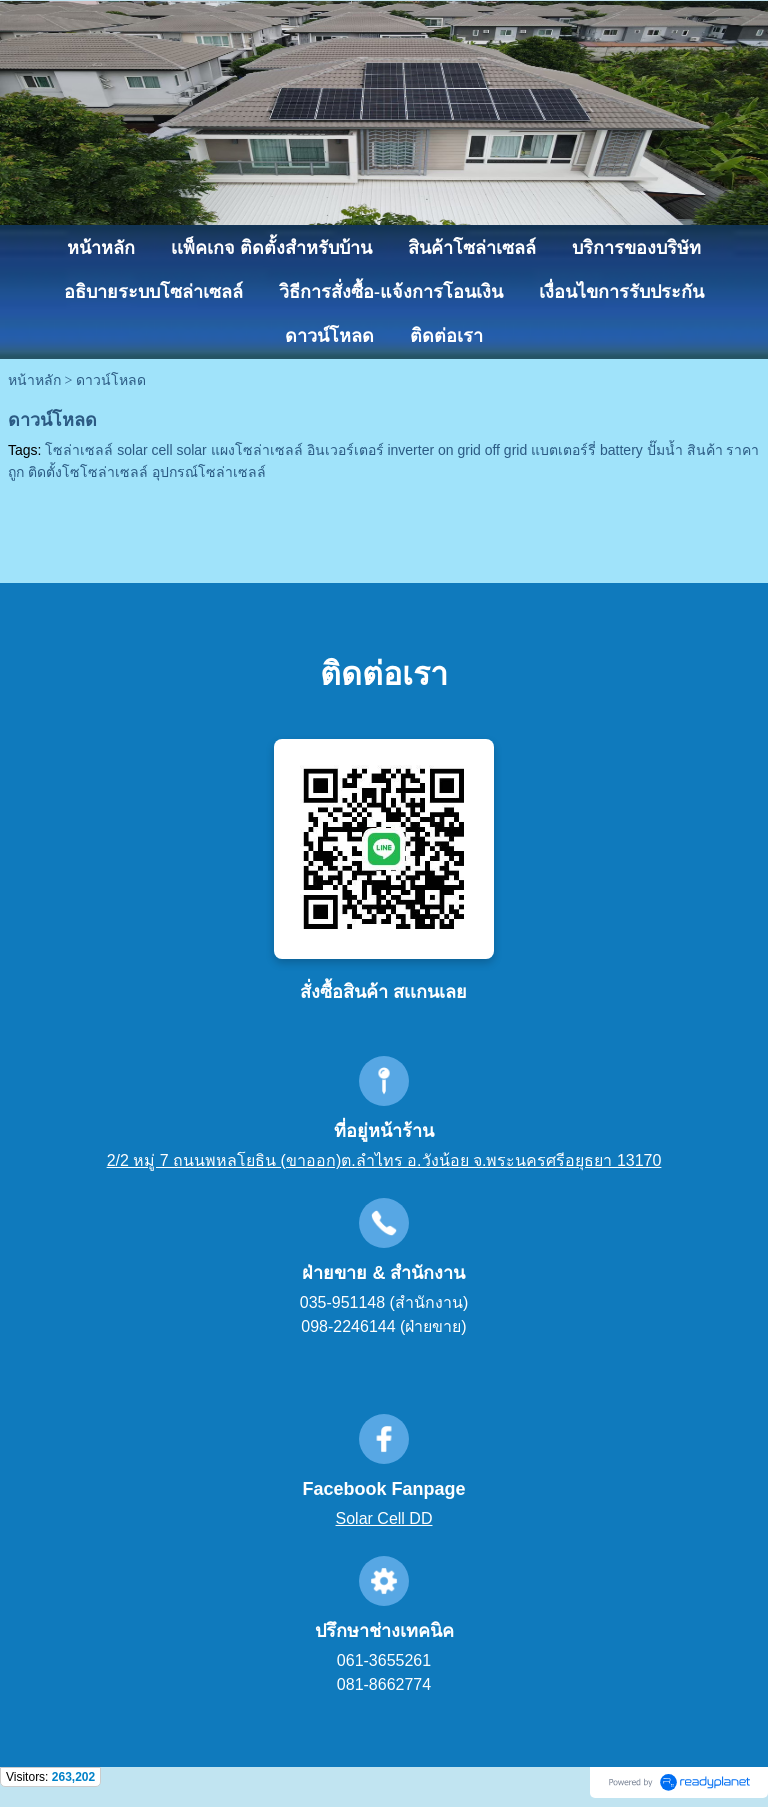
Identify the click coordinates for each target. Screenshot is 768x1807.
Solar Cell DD (384, 1518)
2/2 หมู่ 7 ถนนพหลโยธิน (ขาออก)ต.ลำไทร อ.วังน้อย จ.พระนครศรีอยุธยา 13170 (384, 1160)
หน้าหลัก (34, 380)
